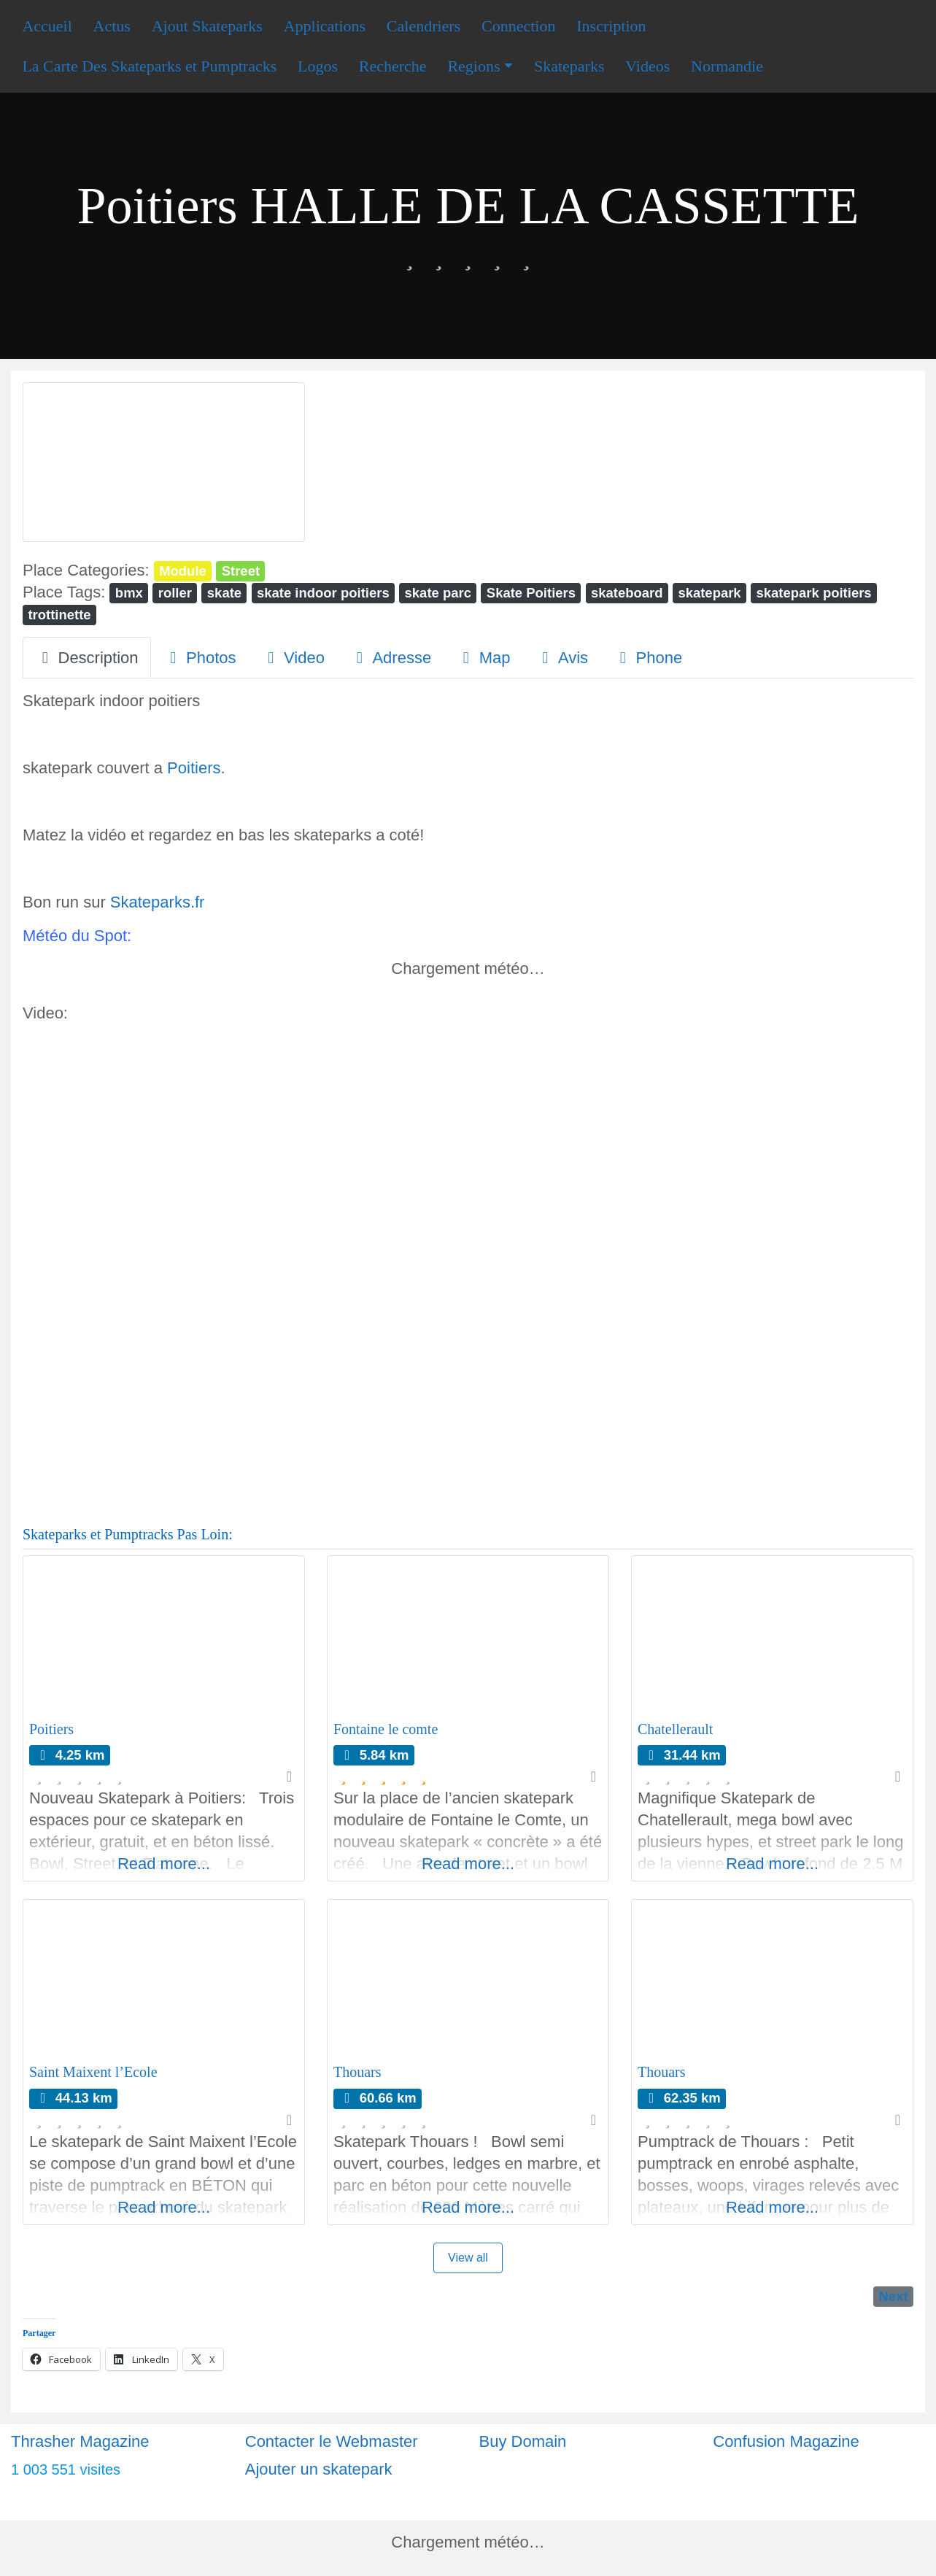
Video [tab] (293, 658)
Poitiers (193, 768)
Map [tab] (483, 658)
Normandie (727, 66)
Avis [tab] (561, 658)
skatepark (709, 592)
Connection (518, 26)
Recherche (393, 66)
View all (468, 2257)
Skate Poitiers (531, 592)
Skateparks (569, 66)
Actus (112, 26)
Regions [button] (473, 66)
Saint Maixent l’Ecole (93, 2072)
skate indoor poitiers (323, 592)
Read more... (163, 1863)
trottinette (59, 614)
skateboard (627, 592)
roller (175, 592)
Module (182, 571)
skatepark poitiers (814, 592)
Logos (318, 66)
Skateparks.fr (157, 902)
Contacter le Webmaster (331, 2441)
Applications (324, 26)
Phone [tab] (647, 658)
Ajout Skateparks (207, 26)
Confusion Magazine (786, 2441)
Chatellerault (675, 1729)
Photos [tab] (199, 658)
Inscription (611, 26)
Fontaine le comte (385, 1729)
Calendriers (423, 26)
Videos (647, 66)
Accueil (46, 26)
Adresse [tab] (390, 658)
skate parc (438, 592)
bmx (129, 592)
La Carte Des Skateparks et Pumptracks (149, 66)
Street (241, 571)
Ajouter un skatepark (318, 2469)
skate (224, 592)
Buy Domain (523, 2441)
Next (893, 2296)
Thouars (357, 2072)
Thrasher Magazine (80, 2441)
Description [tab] (87, 658)
